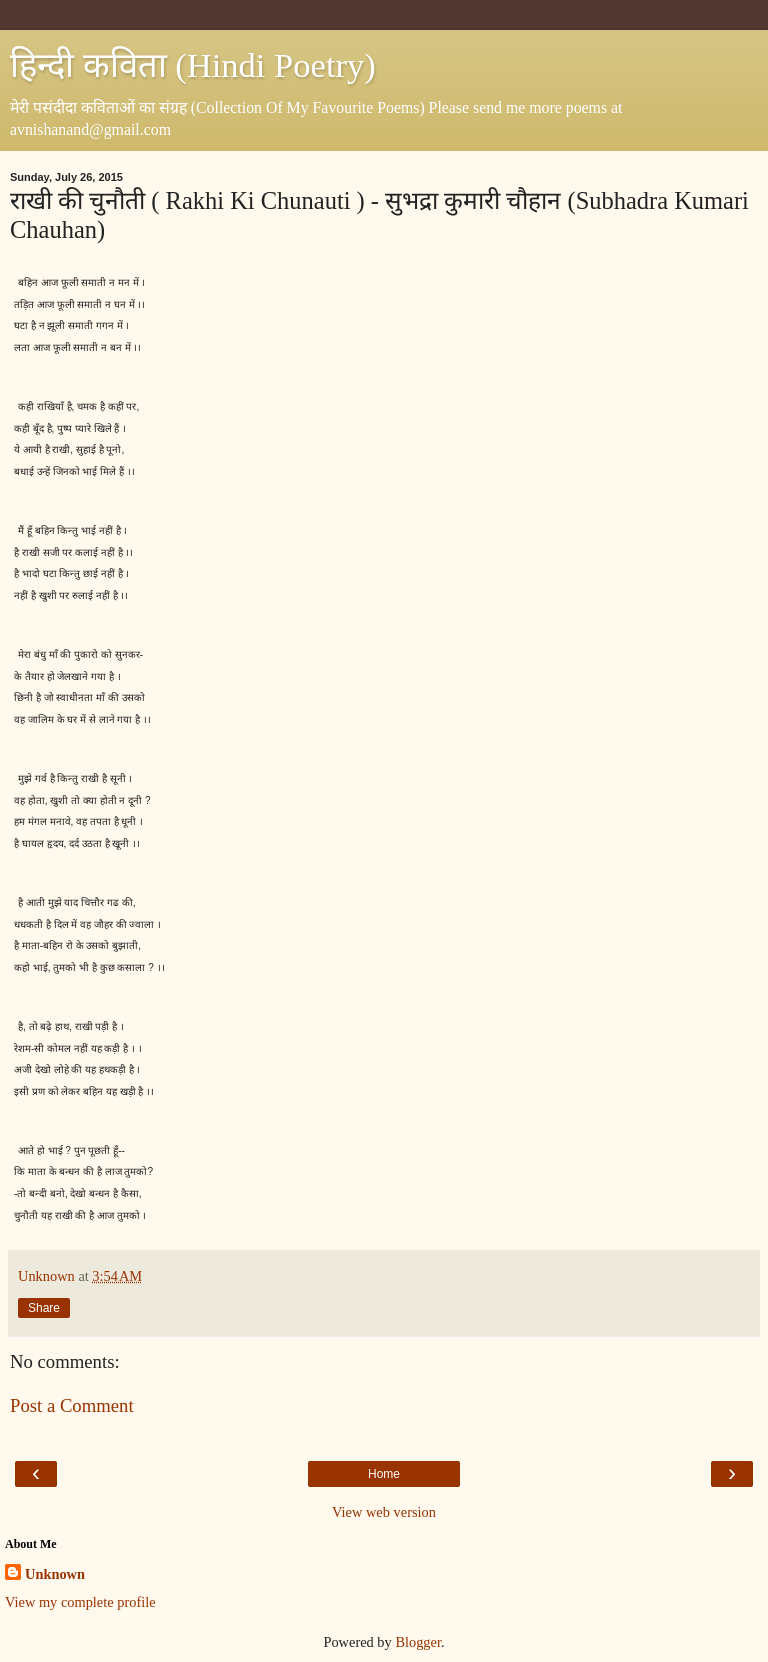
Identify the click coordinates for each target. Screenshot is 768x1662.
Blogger (418, 1642)
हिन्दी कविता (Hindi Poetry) (193, 65)
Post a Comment (72, 1405)
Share (44, 1308)
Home (384, 1474)
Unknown (55, 1574)
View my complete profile (80, 1602)
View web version (384, 1512)
